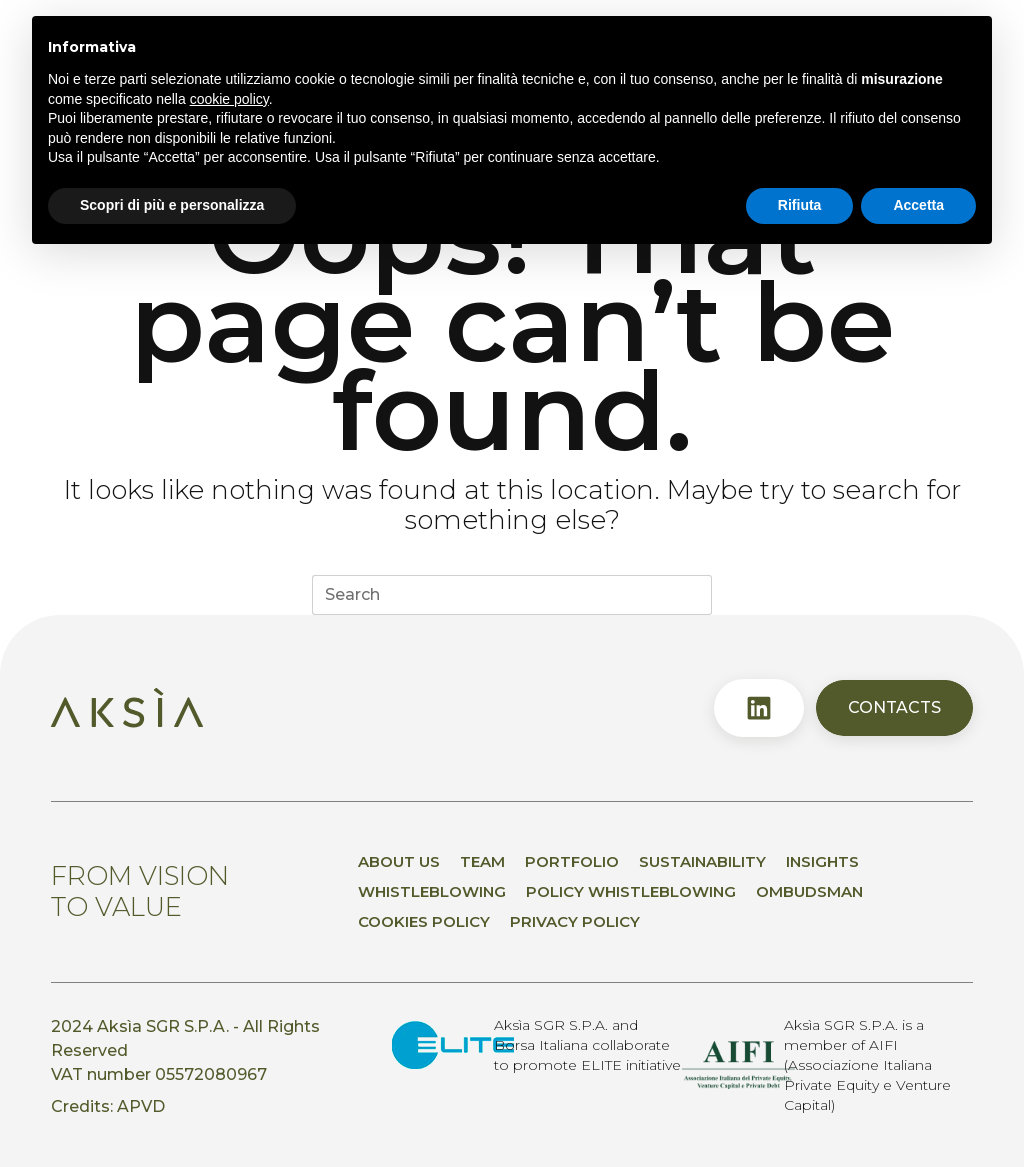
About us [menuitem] (399, 861)
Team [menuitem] (482, 861)
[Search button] (692, 595)
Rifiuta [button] (800, 205)
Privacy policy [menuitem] (575, 921)
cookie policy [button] (229, 99)
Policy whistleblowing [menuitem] (631, 891)
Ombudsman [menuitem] (809, 891)
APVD (141, 1106)
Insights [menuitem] (822, 861)
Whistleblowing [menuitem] (432, 891)
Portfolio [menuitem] (572, 861)
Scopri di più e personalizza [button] (172, 205)
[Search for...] (492, 595)
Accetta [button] (918, 205)
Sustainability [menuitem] (702, 861)
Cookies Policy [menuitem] (424, 921)
